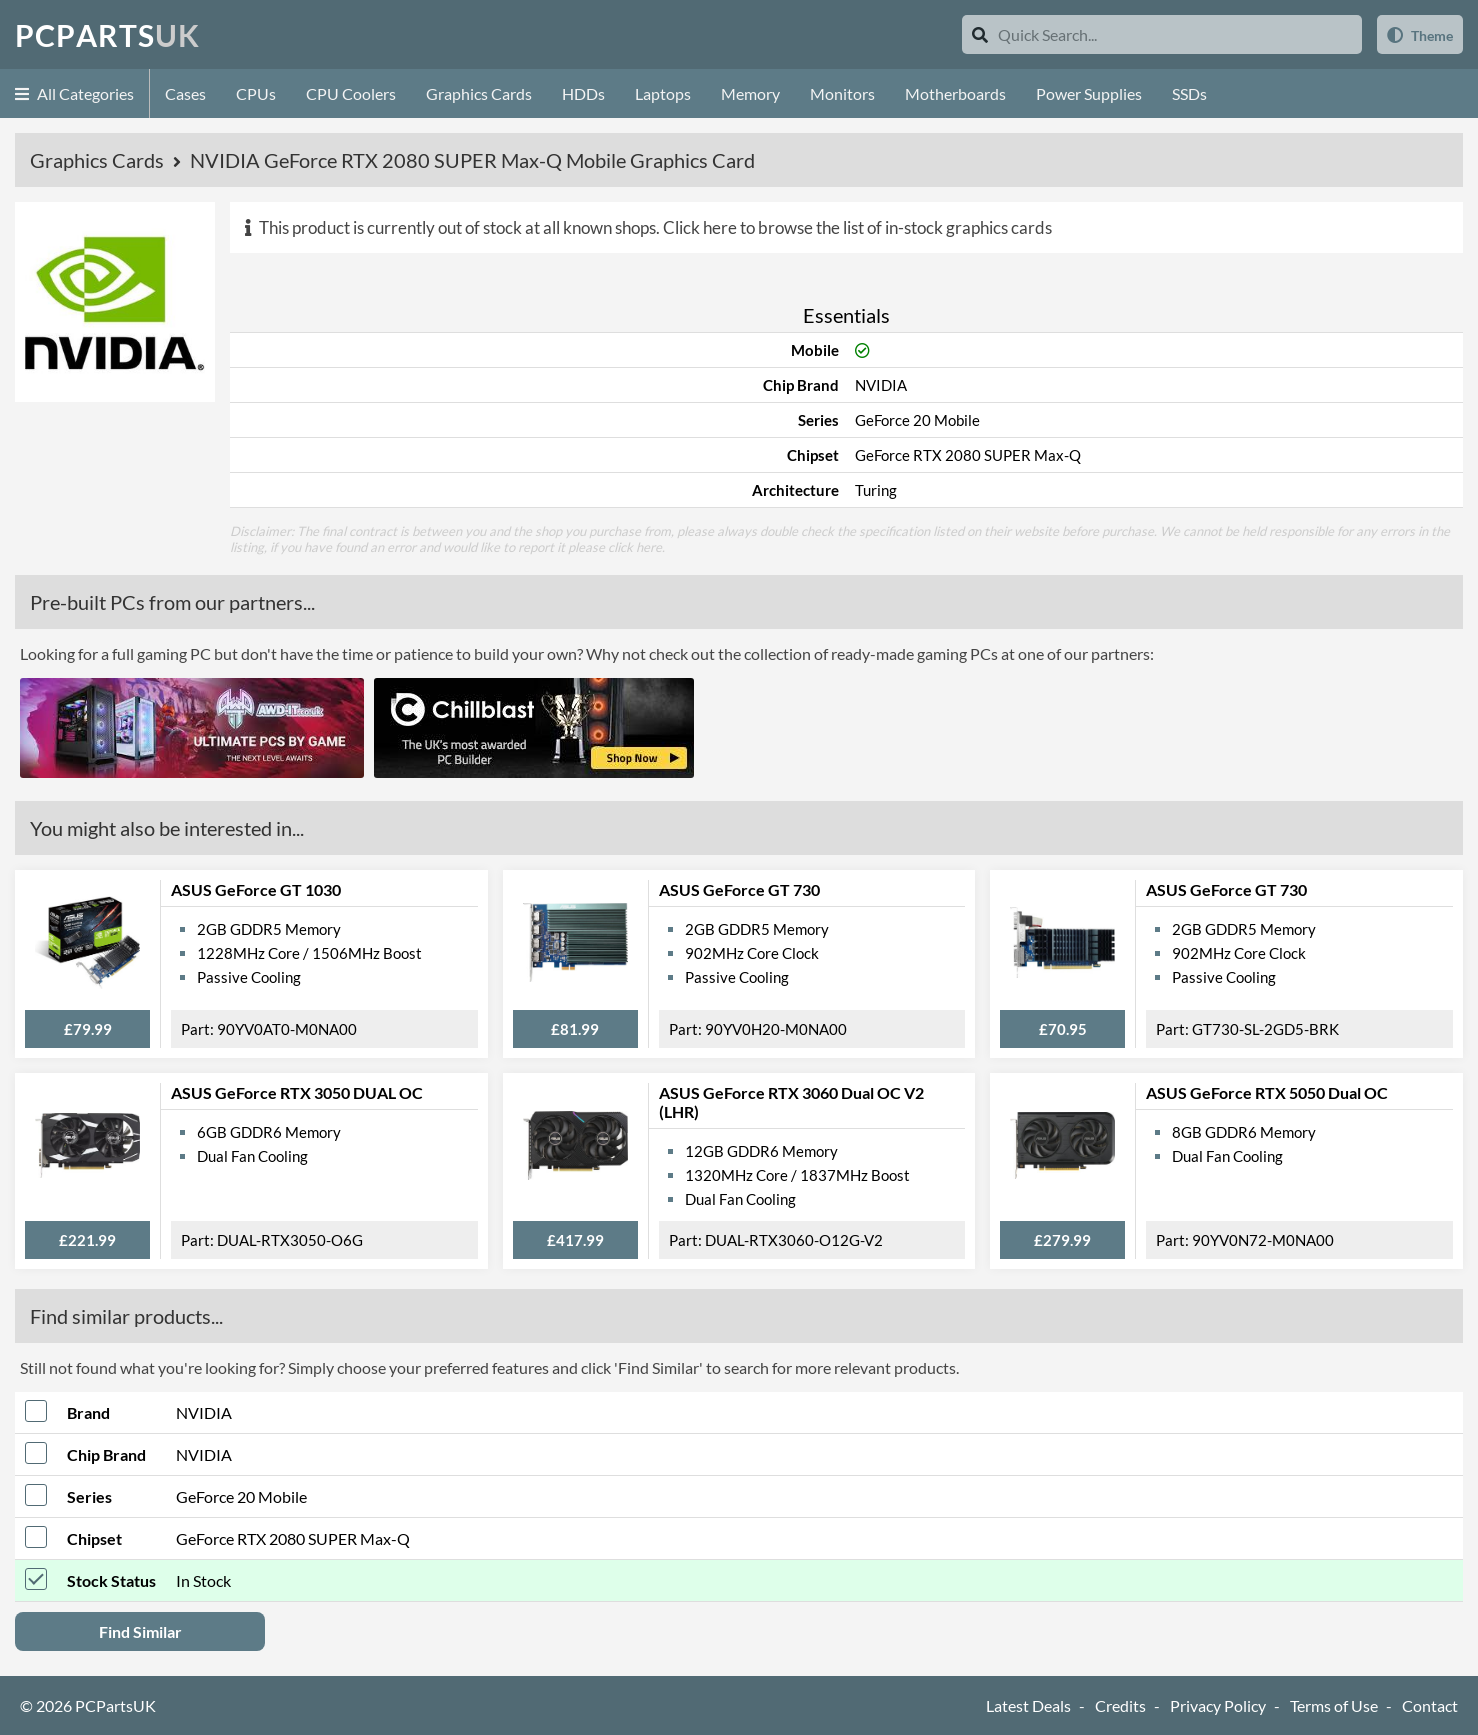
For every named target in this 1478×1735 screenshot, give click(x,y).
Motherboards (955, 93)
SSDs (1189, 93)
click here (635, 547)
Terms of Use (1334, 1705)
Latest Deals (1028, 1705)
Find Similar (140, 1631)
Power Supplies (1089, 93)
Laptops (663, 93)
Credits (1120, 1705)
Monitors (842, 93)
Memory (750, 93)
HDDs (583, 93)
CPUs (256, 93)
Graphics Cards (479, 93)
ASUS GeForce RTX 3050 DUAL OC (297, 1092)
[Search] (980, 34)
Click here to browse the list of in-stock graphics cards (857, 227)
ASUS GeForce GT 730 (739, 889)
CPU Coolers (351, 93)
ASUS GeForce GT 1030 (256, 889)
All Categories (74, 93)
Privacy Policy (1218, 1705)
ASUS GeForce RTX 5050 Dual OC (1267, 1092)
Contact (1430, 1705)
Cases (185, 93)
